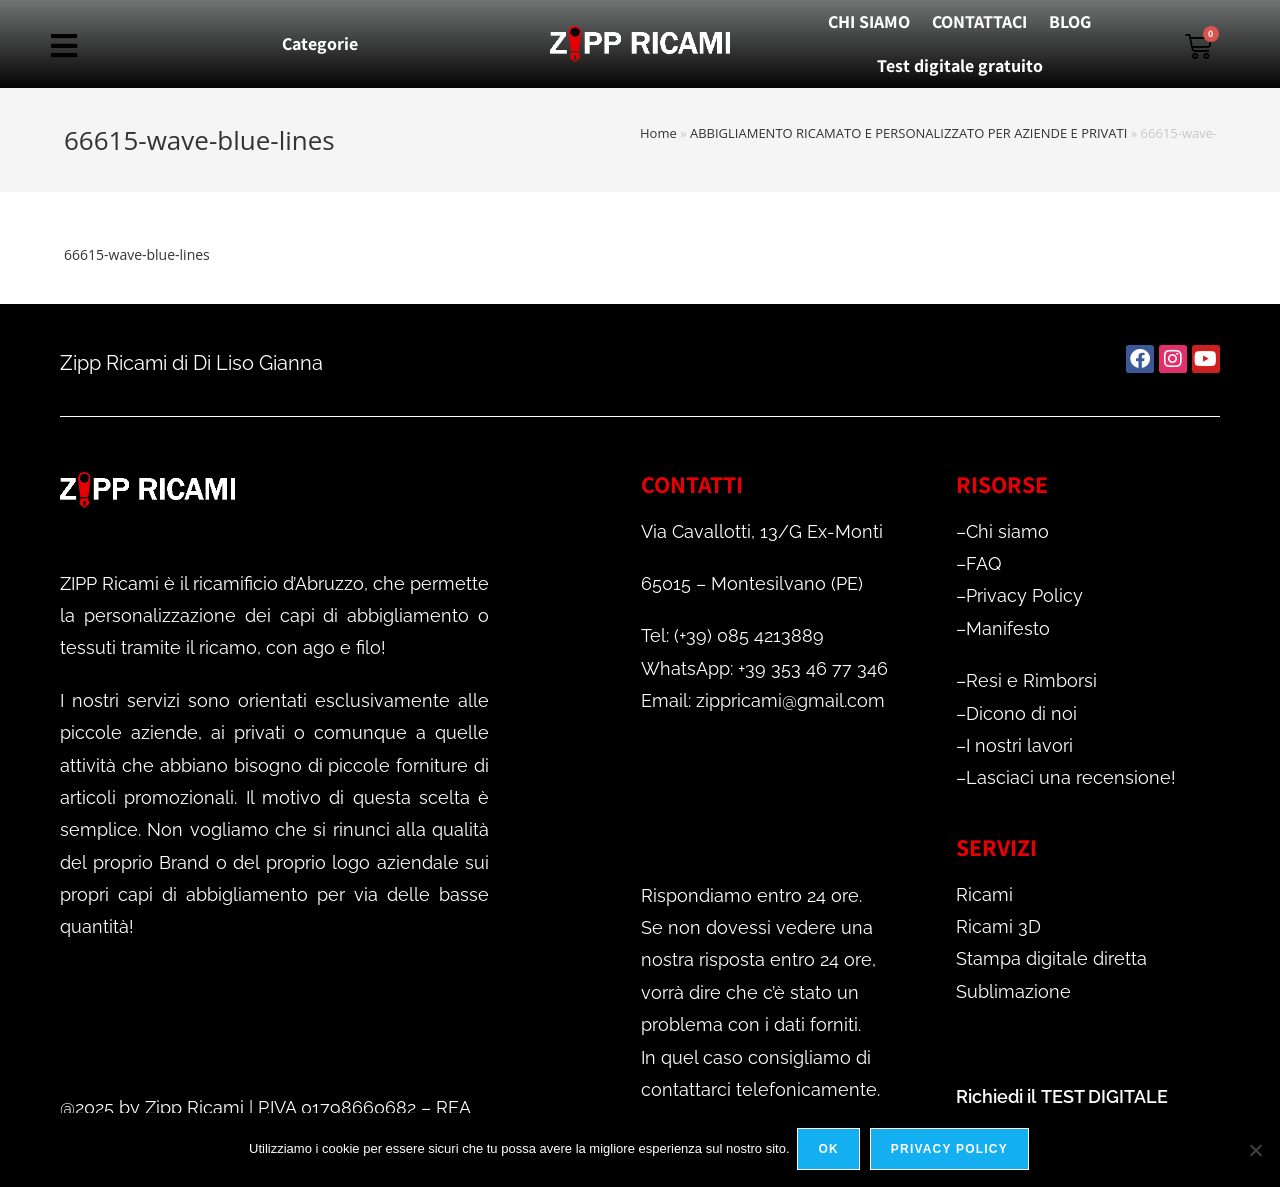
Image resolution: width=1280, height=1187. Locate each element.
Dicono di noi (1021, 713)
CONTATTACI (979, 21)
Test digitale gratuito (960, 65)
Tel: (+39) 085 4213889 (732, 635)
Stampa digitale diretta (1051, 958)
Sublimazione (1013, 991)
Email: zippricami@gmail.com (763, 700)
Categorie (320, 43)
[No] (1255, 1151)
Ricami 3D (998, 926)
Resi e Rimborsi (1031, 680)
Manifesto (1008, 628)
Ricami (984, 894)
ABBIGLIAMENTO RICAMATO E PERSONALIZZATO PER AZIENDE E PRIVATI (908, 133)
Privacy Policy (1024, 595)
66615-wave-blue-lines (137, 254)
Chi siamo (1007, 531)
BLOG (1070, 21)
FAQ (983, 563)
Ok (831, 1151)
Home (658, 133)
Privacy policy (951, 1151)
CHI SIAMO (869, 21)
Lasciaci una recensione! (1071, 777)
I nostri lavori (1019, 745)
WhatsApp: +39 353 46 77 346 (764, 668)
